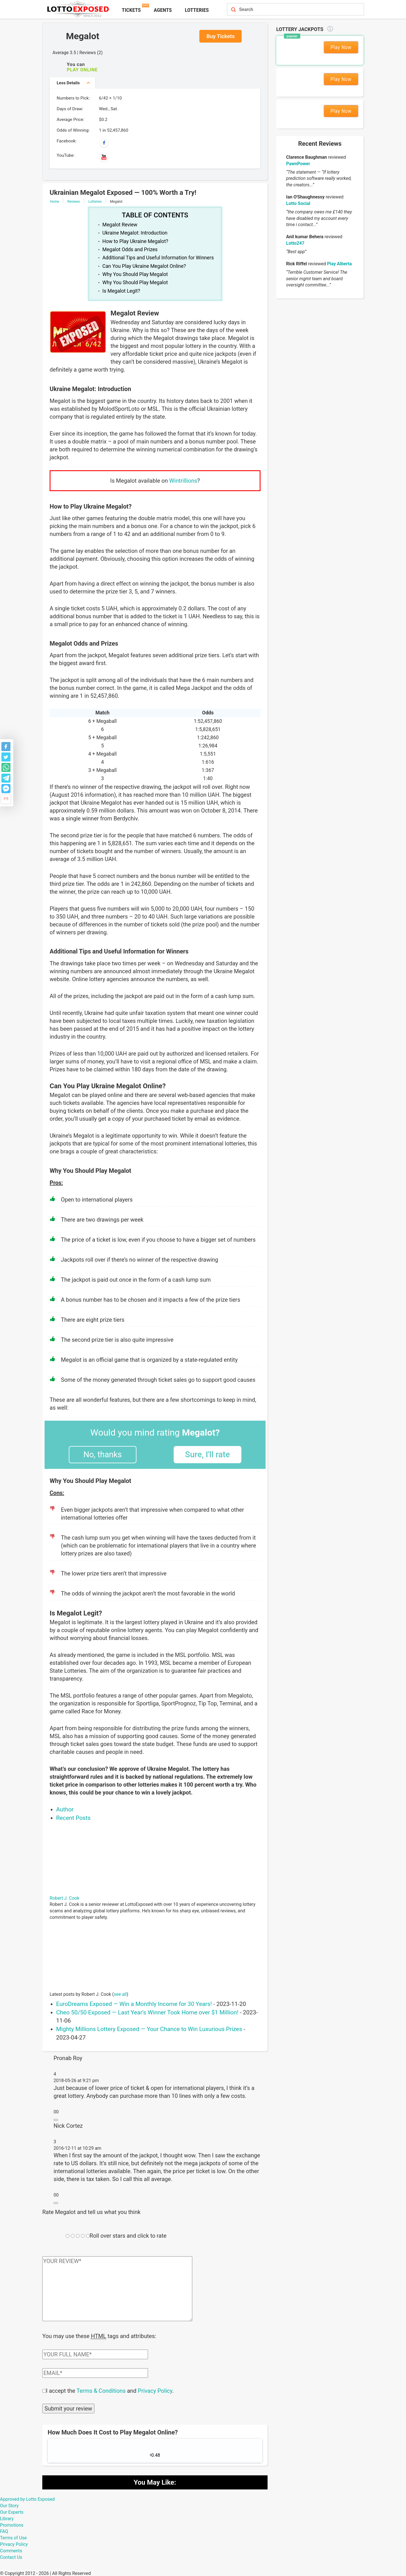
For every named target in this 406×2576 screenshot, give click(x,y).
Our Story (9, 2505)
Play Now (341, 47)
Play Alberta (339, 263)
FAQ (4, 2530)
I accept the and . (110, 2390)
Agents (163, 10)
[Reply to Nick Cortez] (56, 2203)
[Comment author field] (95, 2354)
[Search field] (289, 9)
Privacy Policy (155, 2390)
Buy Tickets (220, 36)
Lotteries (197, 10)
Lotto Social (298, 203)
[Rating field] (67, 2236)
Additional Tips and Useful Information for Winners (158, 258)
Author (65, 1809)
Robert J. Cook (64, 1898)
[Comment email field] (95, 2372)
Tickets (131, 10)
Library (7, 2518)
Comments (11, 2550)
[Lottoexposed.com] (78, 9)
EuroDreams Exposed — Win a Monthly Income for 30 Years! (134, 2004)
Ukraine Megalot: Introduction (134, 233)
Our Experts (11, 2511)
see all (120, 1994)
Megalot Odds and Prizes (130, 249)
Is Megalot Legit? (121, 291)
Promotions (11, 2524)
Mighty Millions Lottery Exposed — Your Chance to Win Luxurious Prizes (149, 2029)
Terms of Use (13, 2537)
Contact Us (11, 2556)
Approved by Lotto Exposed (27, 2498)
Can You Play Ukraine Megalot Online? (144, 266)
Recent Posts (73, 1818)
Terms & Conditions (100, 2390)
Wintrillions (183, 480)
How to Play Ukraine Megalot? (135, 241)
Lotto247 (295, 243)
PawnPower (298, 163)
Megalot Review (119, 225)
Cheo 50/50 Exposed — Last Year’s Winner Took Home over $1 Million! (147, 2012)
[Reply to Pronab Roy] (56, 2120)
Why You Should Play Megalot (135, 274)
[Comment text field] (117, 2288)
